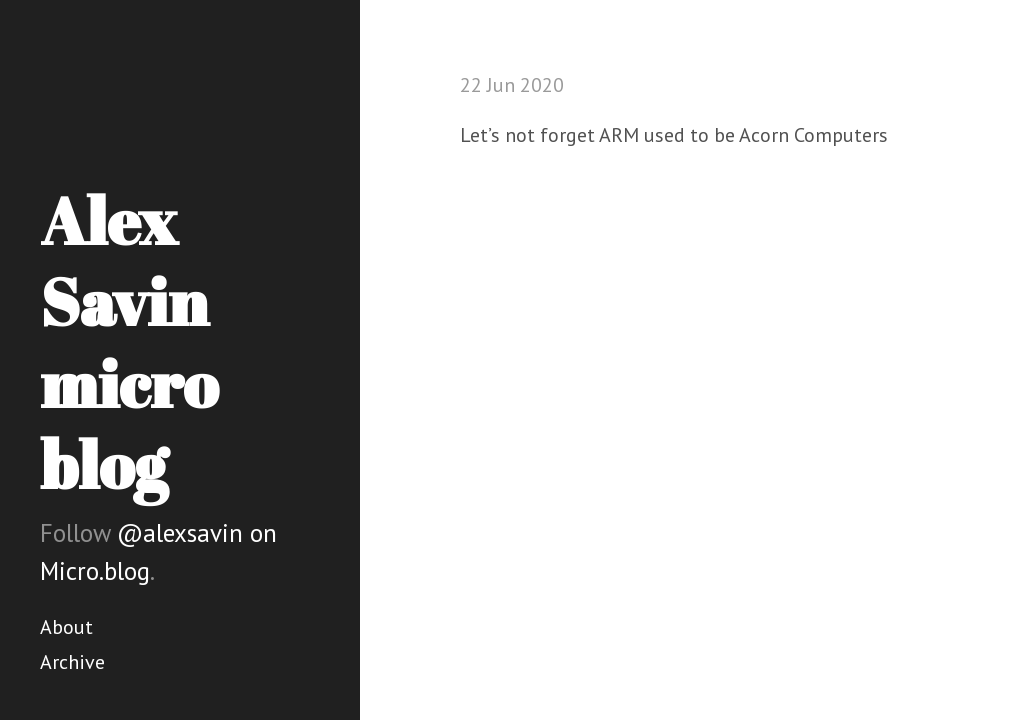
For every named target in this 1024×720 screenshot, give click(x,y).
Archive (72, 662)
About (66, 627)
